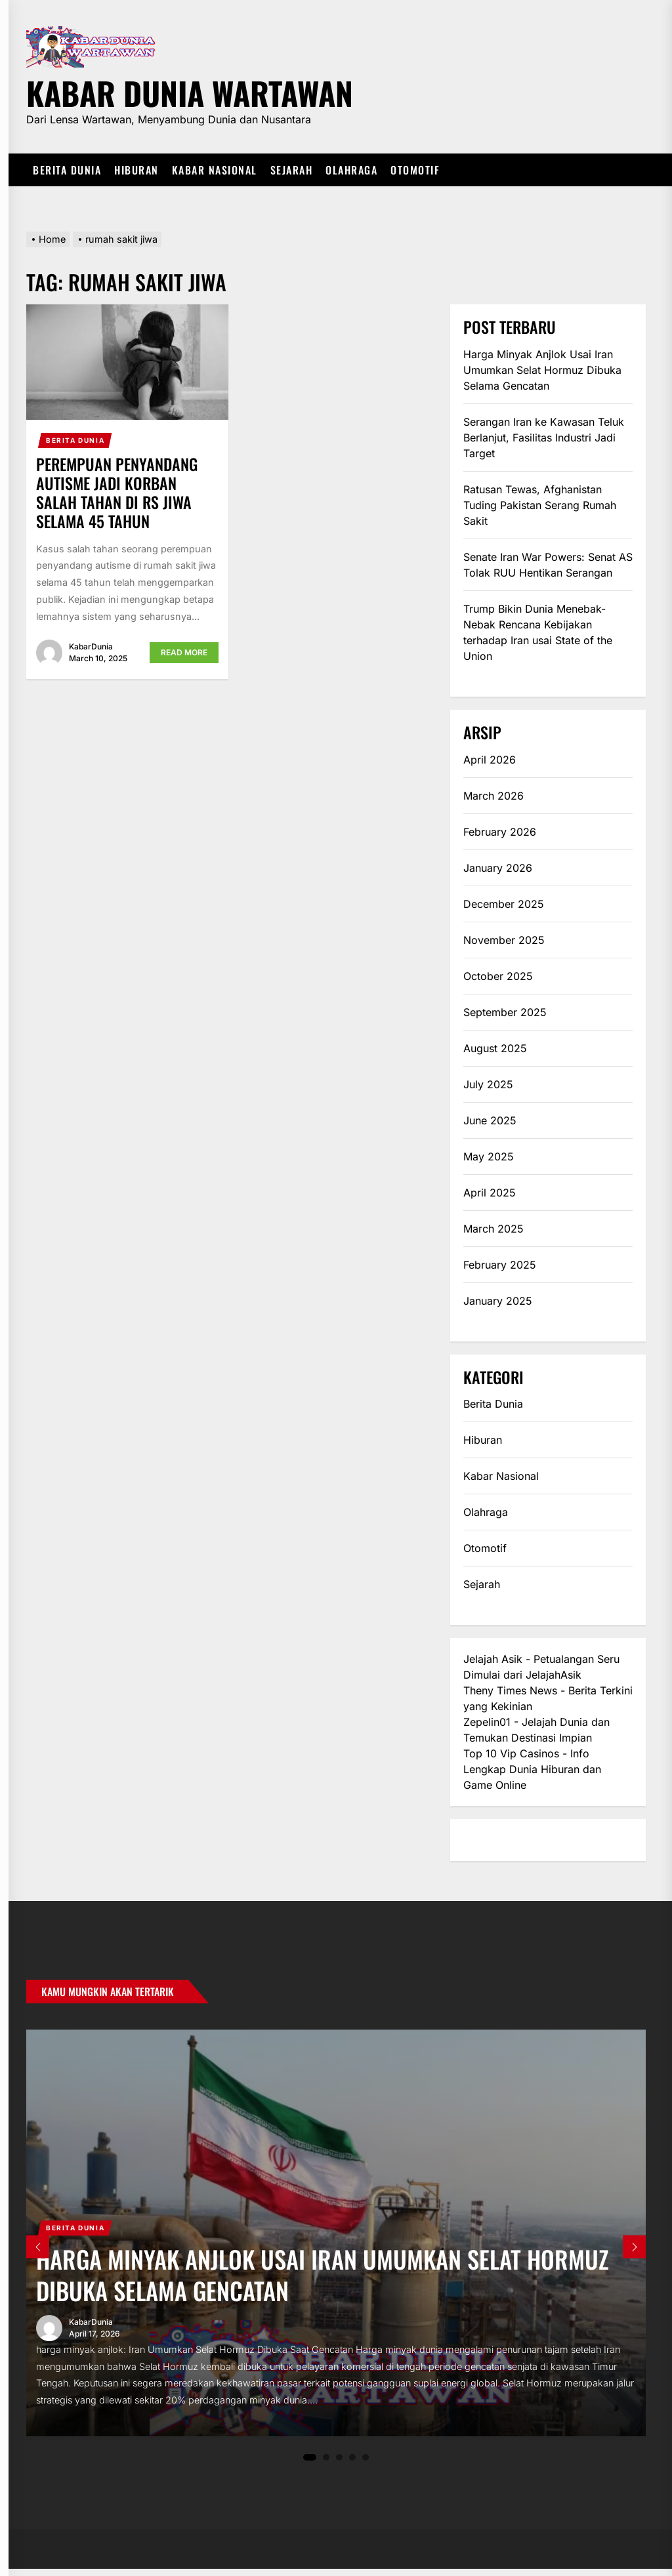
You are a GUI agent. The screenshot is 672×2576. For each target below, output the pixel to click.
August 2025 (495, 1048)
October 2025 (498, 976)
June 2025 (489, 1120)
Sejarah (291, 169)
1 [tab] (309, 2464)
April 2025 (489, 1192)
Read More (184, 652)
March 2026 (493, 795)
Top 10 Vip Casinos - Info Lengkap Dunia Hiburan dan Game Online (532, 1769)
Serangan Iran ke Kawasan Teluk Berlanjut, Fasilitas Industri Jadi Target (543, 437)
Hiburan (136, 169)
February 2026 (499, 831)
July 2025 (488, 1084)
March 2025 (493, 1228)
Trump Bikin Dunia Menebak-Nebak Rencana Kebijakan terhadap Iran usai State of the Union (537, 632)
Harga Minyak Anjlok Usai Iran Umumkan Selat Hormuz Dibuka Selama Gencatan (542, 370)
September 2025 (505, 1012)
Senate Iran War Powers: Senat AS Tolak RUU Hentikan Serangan (548, 564)
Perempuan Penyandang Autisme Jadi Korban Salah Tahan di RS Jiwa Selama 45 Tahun (117, 492)
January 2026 (497, 867)
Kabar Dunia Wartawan (189, 91)
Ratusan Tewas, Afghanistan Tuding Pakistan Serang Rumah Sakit (539, 505)
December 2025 (503, 903)
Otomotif (415, 169)
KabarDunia (91, 646)
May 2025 (488, 1156)
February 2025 (499, 1264)
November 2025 (504, 940)
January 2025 (497, 1300)
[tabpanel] (336, 2236)
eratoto (481, 1840)
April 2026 (489, 759)
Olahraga (351, 169)
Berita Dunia (67, 169)
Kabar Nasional (214, 169)
